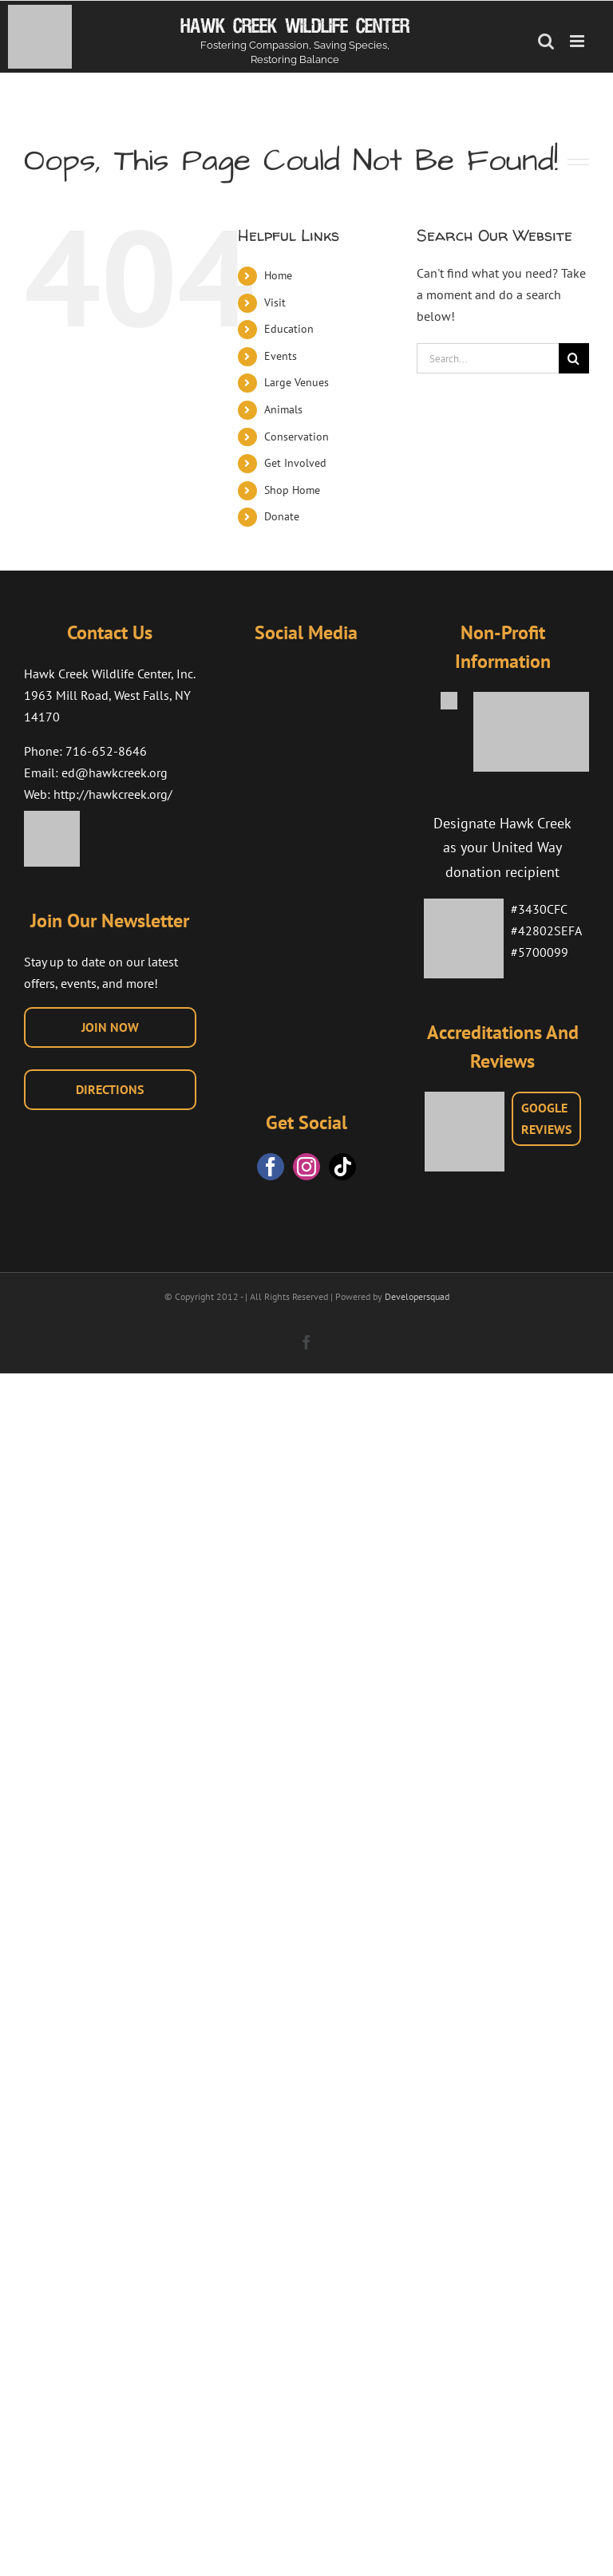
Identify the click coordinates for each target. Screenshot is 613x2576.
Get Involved (295, 463)
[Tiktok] (342, 1166)
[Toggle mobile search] (546, 41)
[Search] (574, 358)
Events (280, 356)
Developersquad (417, 1296)
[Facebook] (270, 1166)
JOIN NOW (110, 1027)
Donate (281, 516)
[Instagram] (306, 1166)
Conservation (296, 436)
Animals (283, 409)
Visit (275, 302)
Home (278, 275)
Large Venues (296, 382)
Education (289, 329)
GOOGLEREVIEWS (546, 1118)
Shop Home (292, 490)
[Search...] (488, 358)
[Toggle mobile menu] (578, 41)
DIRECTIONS (110, 1089)
